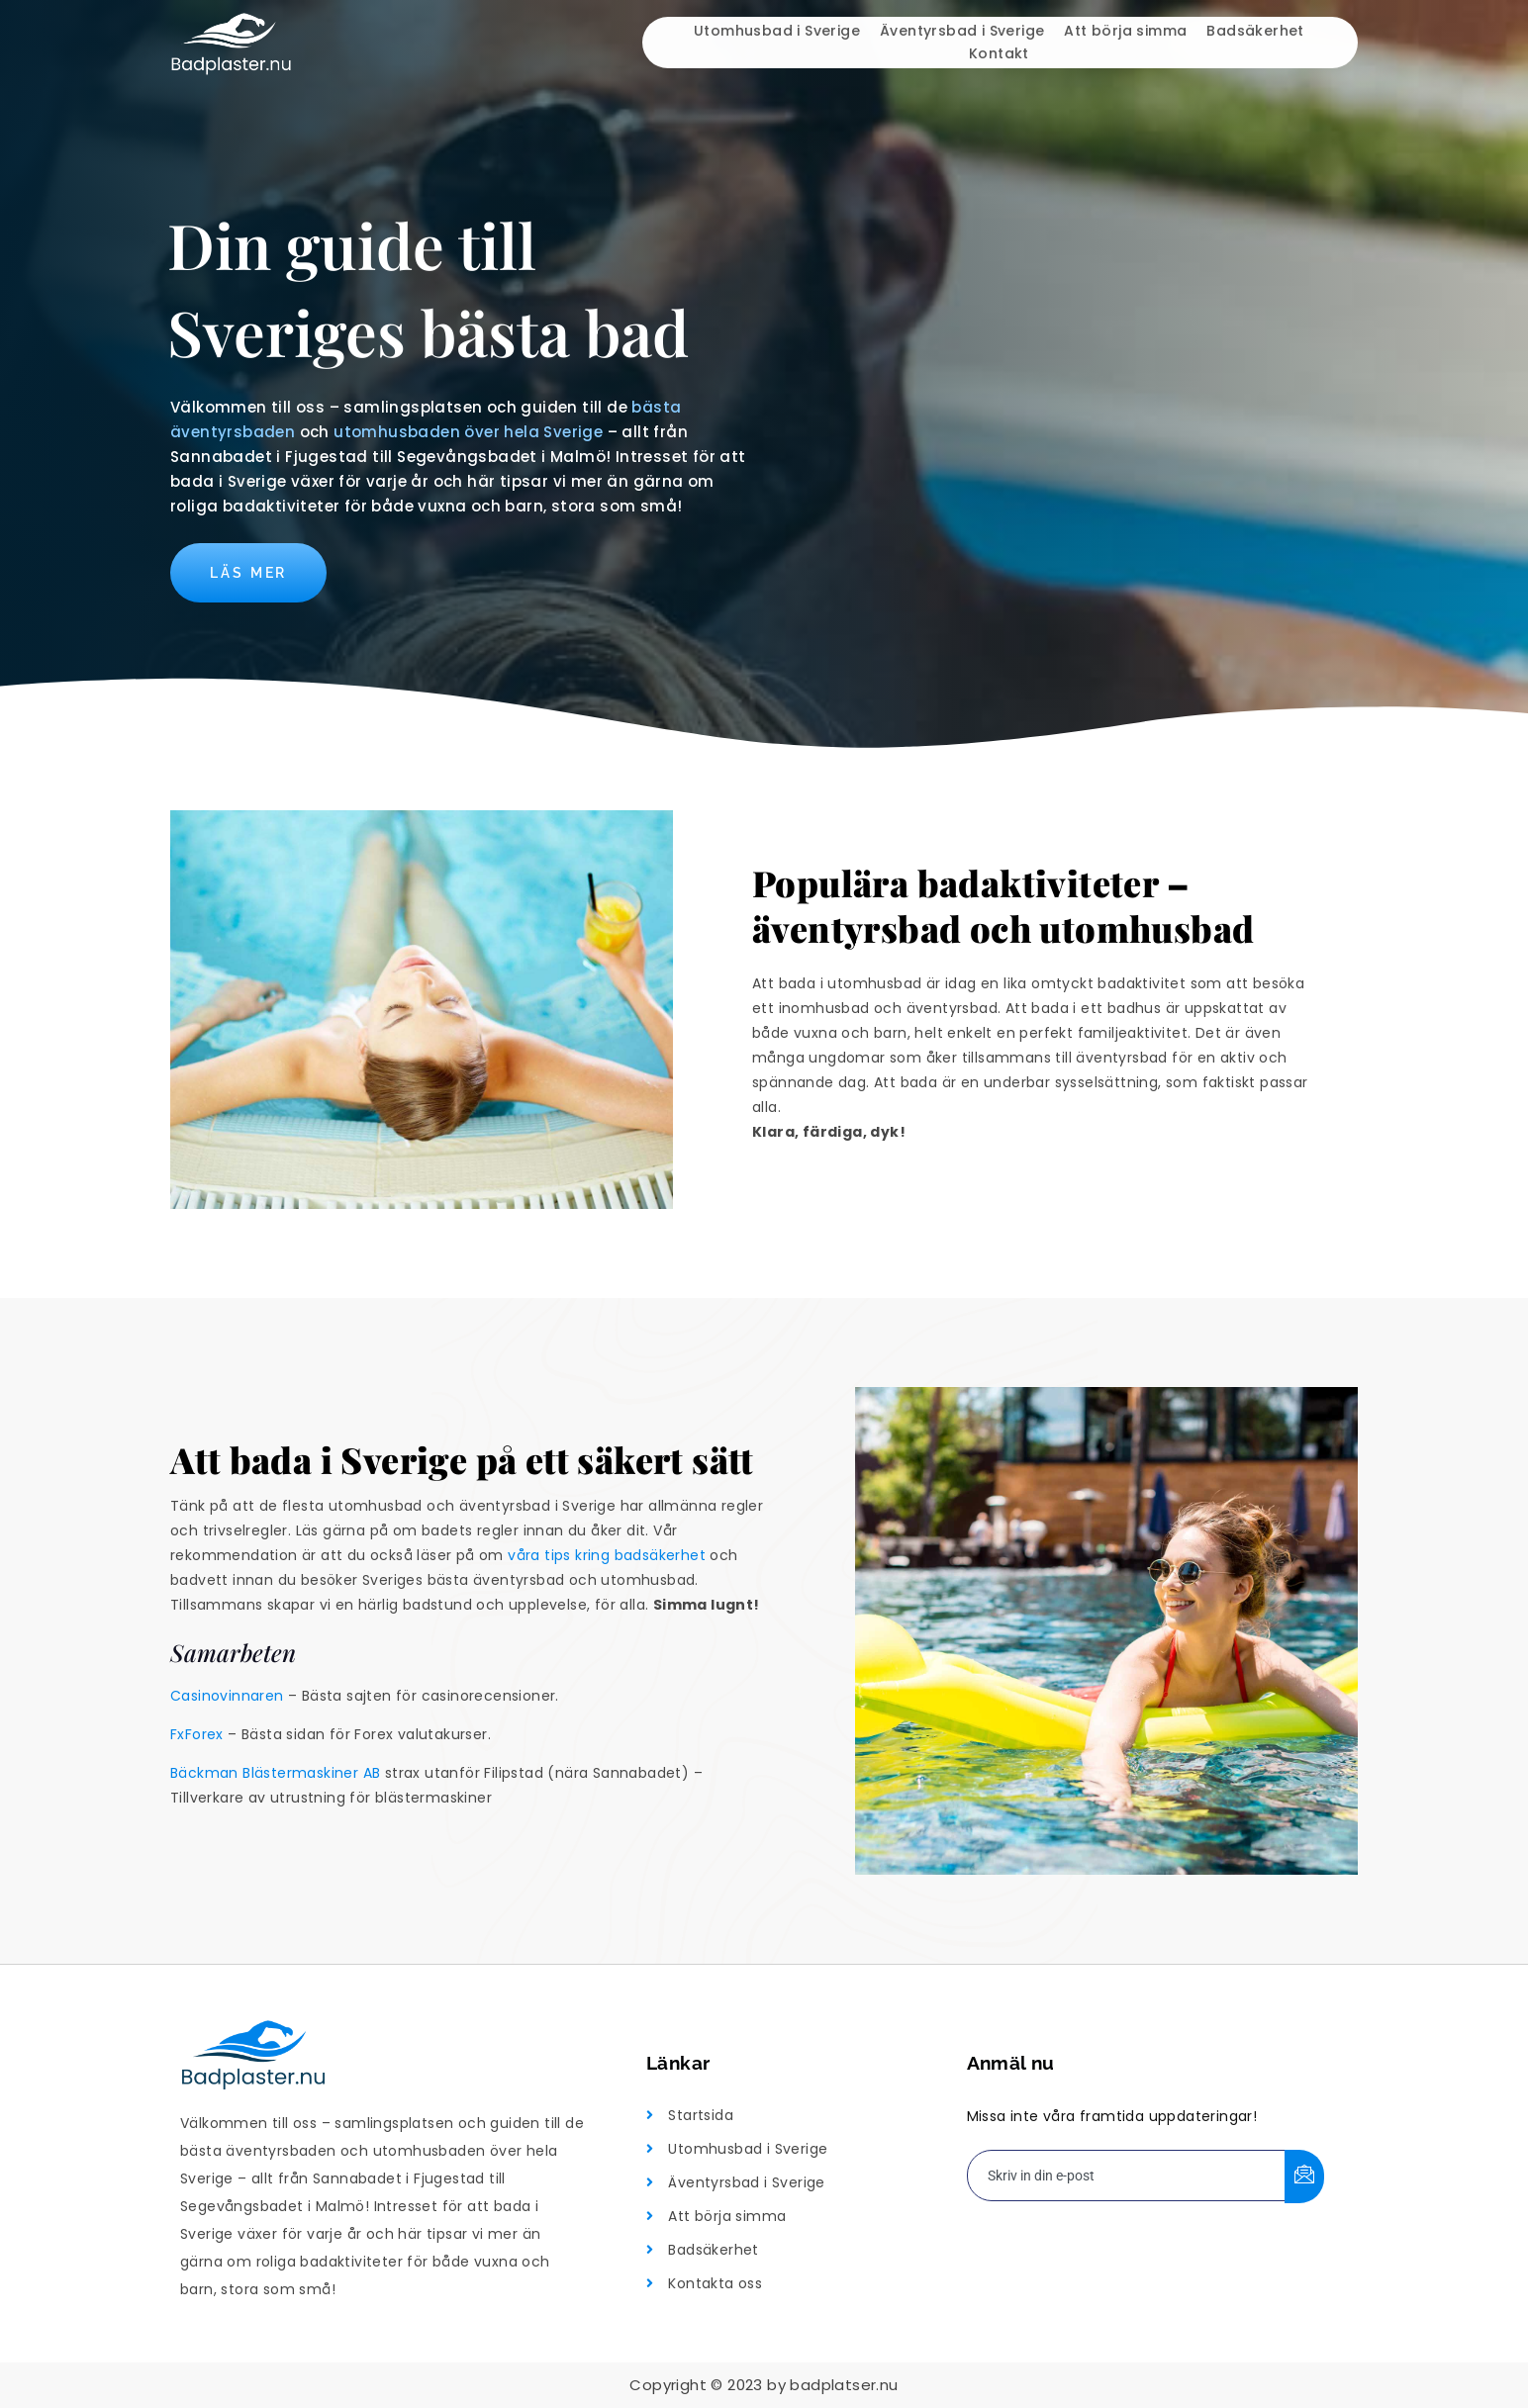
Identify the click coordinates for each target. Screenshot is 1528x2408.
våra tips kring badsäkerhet (607, 1555)
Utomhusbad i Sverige (777, 31)
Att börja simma (1125, 31)
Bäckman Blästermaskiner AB (275, 1773)
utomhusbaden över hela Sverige (468, 431)
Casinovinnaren (227, 1696)
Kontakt (999, 53)
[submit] (1304, 2176)
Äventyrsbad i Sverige (962, 31)
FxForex (197, 1734)
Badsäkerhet (1254, 31)
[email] (1127, 2175)
